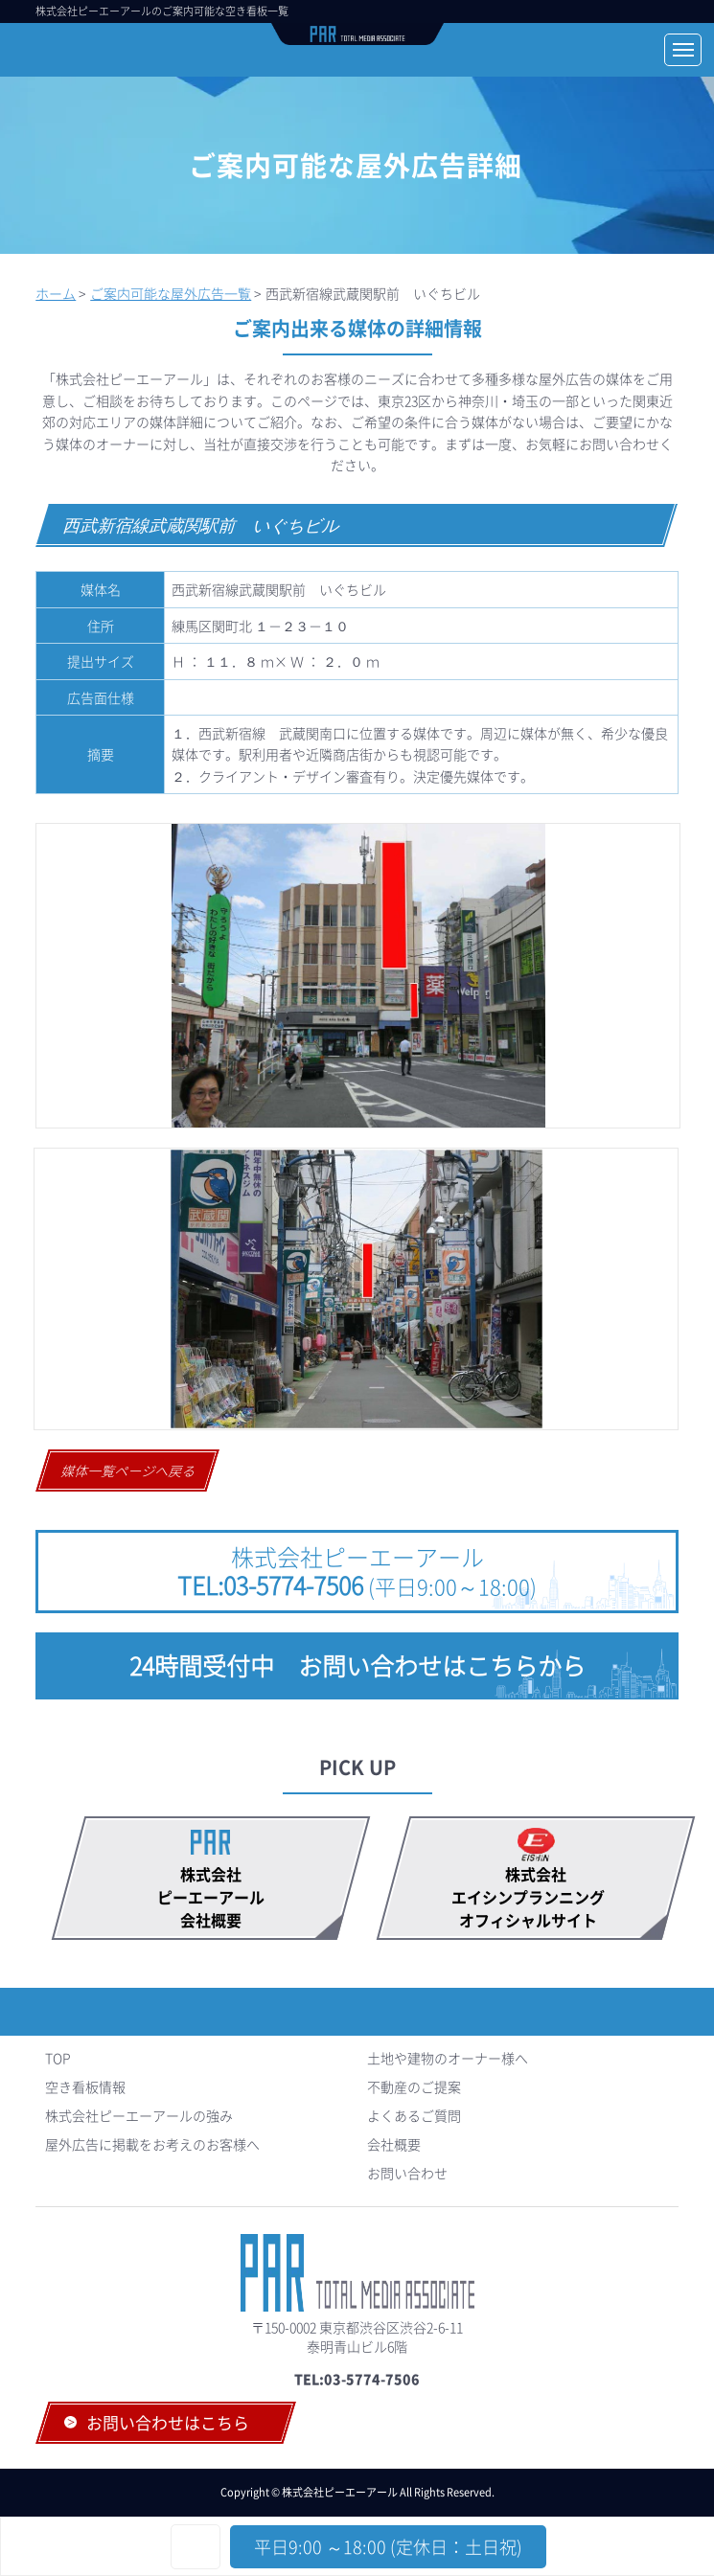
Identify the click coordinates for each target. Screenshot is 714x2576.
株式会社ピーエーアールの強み (139, 2115)
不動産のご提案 (414, 2086)
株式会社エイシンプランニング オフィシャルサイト (535, 1896)
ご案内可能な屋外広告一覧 (170, 293)
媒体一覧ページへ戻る (129, 1470)
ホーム (55, 293)
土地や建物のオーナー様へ (447, 2057)
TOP (58, 2057)
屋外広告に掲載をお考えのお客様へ (152, 2144)
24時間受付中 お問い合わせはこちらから (357, 1665)
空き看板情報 (85, 2086)
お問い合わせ (407, 2172)
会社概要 (394, 2144)
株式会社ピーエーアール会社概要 (211, 1896)
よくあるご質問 (414, 2115)
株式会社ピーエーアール (357, 1571)
